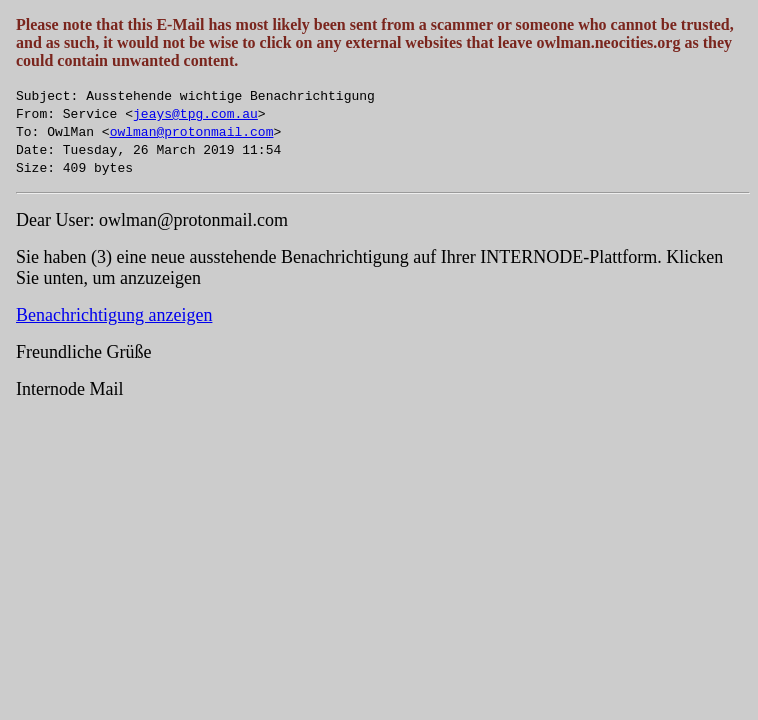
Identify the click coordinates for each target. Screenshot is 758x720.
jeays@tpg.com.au (195, 113)
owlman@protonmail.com (192, 131)
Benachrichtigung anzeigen (114, 315)
